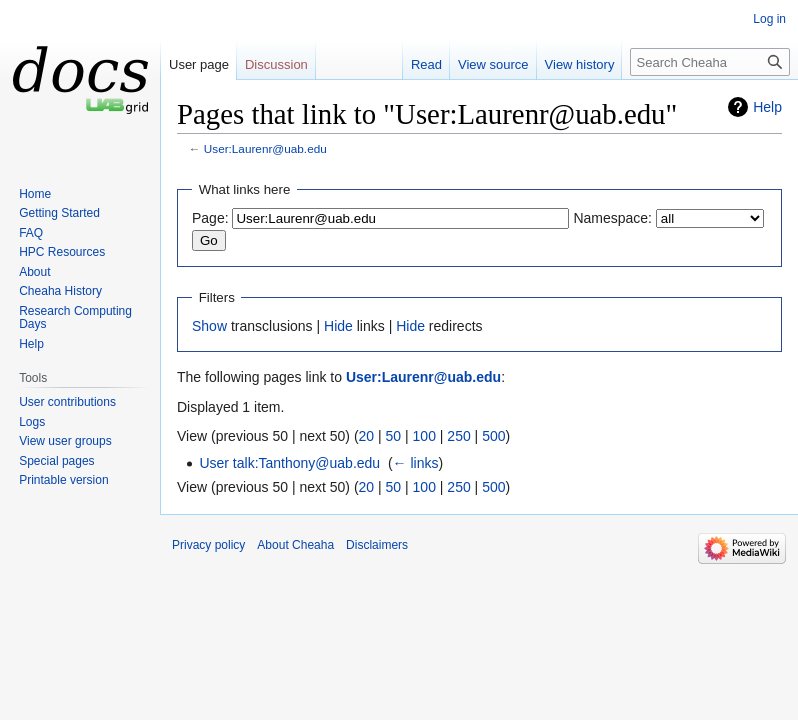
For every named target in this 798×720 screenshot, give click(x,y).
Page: (210, 218)
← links (416, 463)
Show (209, 326)
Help (767, 107)
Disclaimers (377, 545)
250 (458, 436)
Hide (338, 326)
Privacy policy (208, 545)
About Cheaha (295, 545)
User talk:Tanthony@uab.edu (289, 463)
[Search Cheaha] (710, 62)
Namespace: (612, 218)
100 (424, 436)
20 (367, 436)
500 (493, 436)
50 (394, 436)
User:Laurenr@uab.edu (265, 148)
